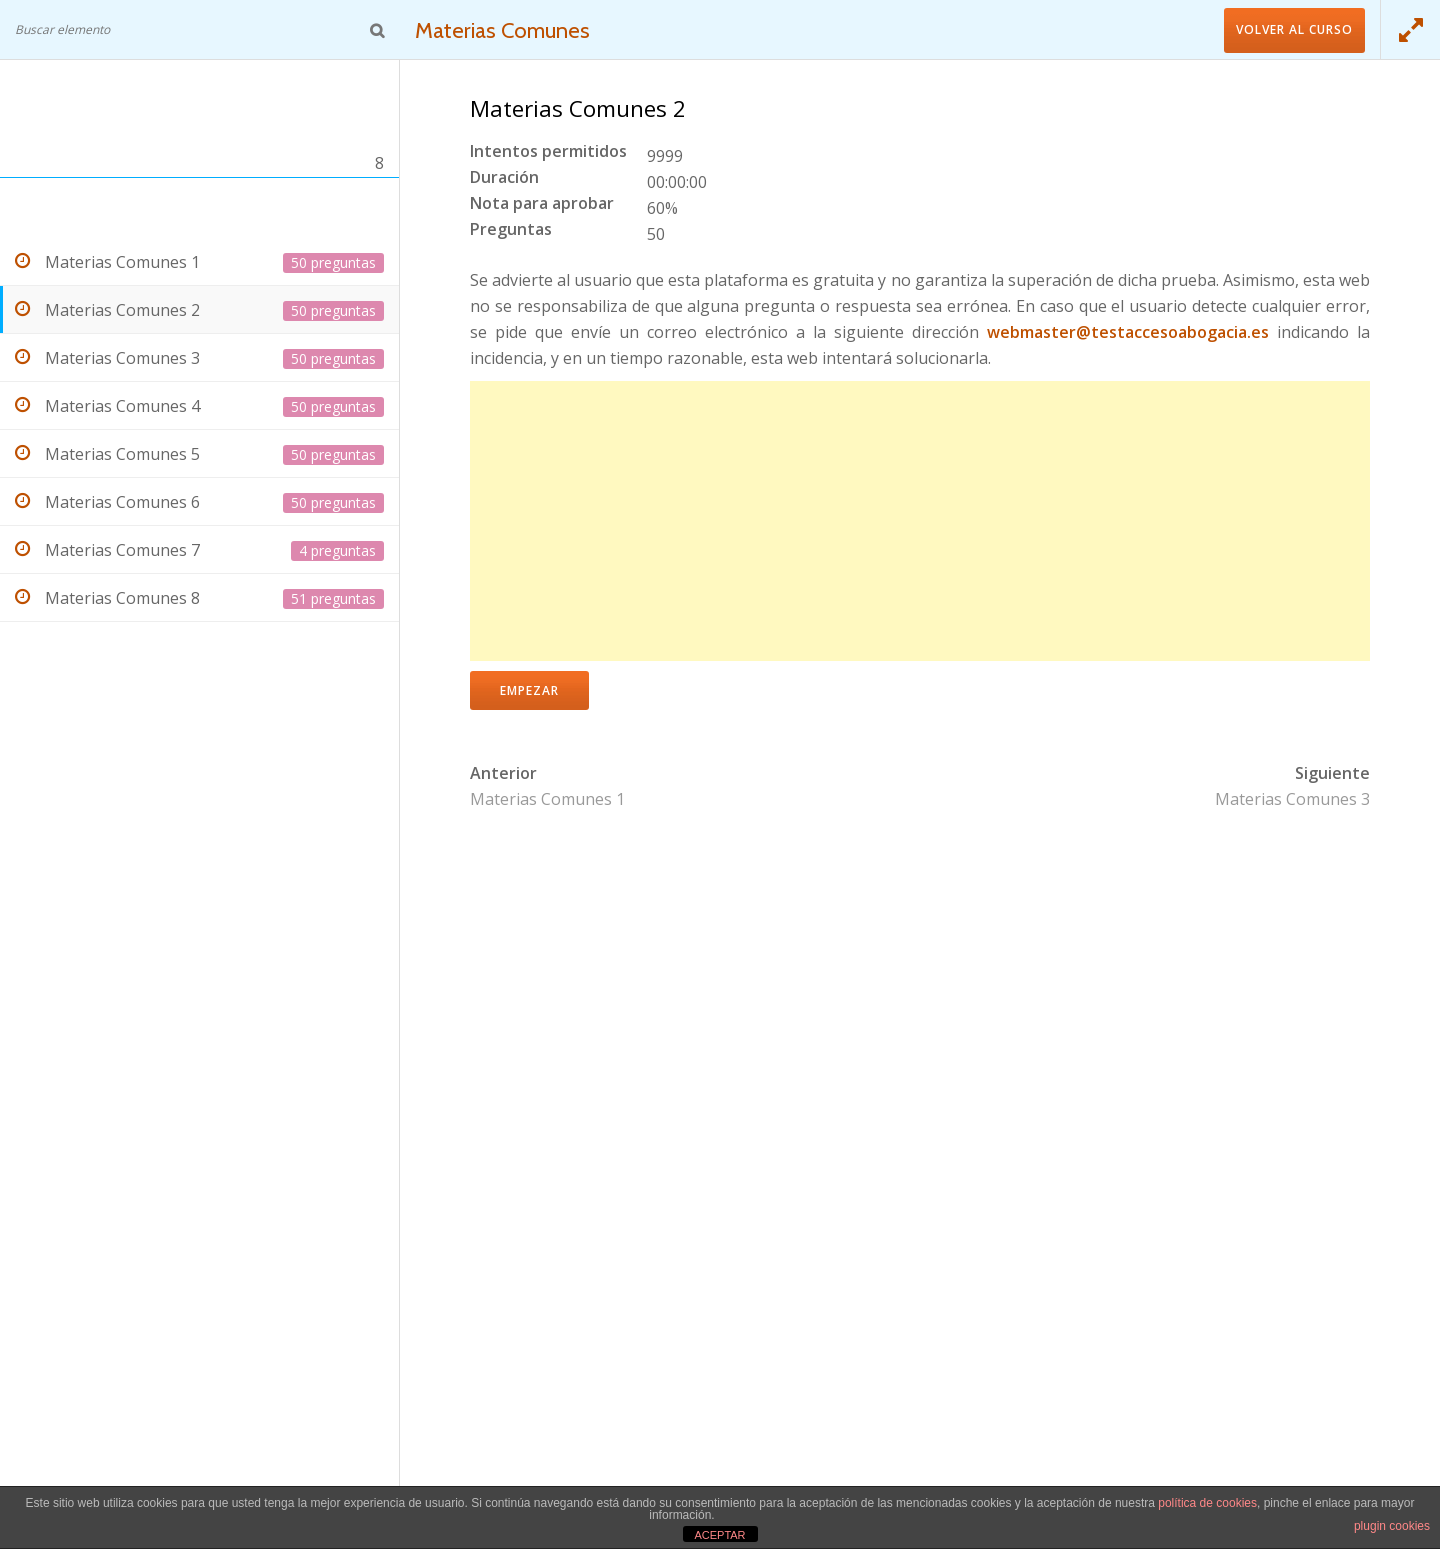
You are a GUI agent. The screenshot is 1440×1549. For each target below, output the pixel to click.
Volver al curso (1294, 29)
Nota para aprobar (542, 204)
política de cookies (1207, 1503)
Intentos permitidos (548, 152)
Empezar (529, 690)
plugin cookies (1392, 1526)
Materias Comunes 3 (1292, 799)
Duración (504, 178)
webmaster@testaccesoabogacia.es (1128, 332)
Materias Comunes (505, 30)
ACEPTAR (719, 1535)
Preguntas (511, 230)
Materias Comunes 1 (547, 799)
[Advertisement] (920, 521)
